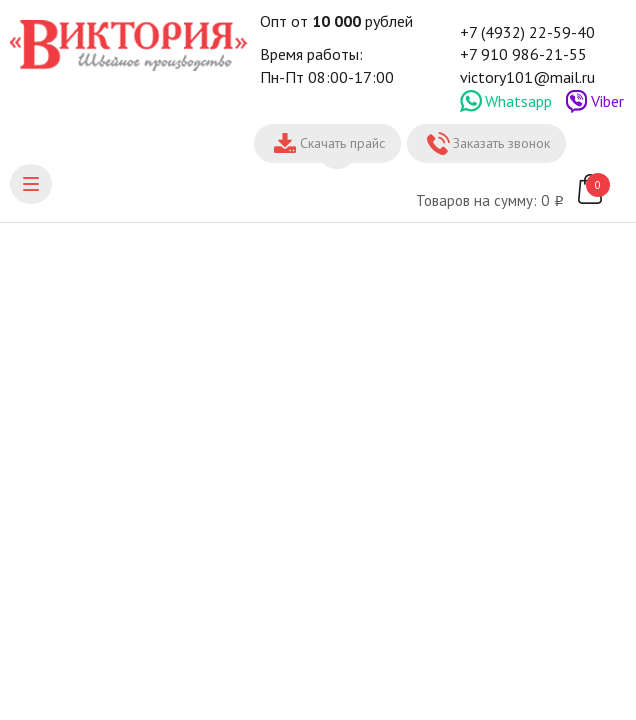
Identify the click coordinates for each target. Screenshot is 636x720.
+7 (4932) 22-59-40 (527, 32)
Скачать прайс (342, 143)
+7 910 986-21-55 (523, 54)
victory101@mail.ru (527, 77)
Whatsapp (518, 101)
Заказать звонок (501, 143)
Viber (607, 101)
